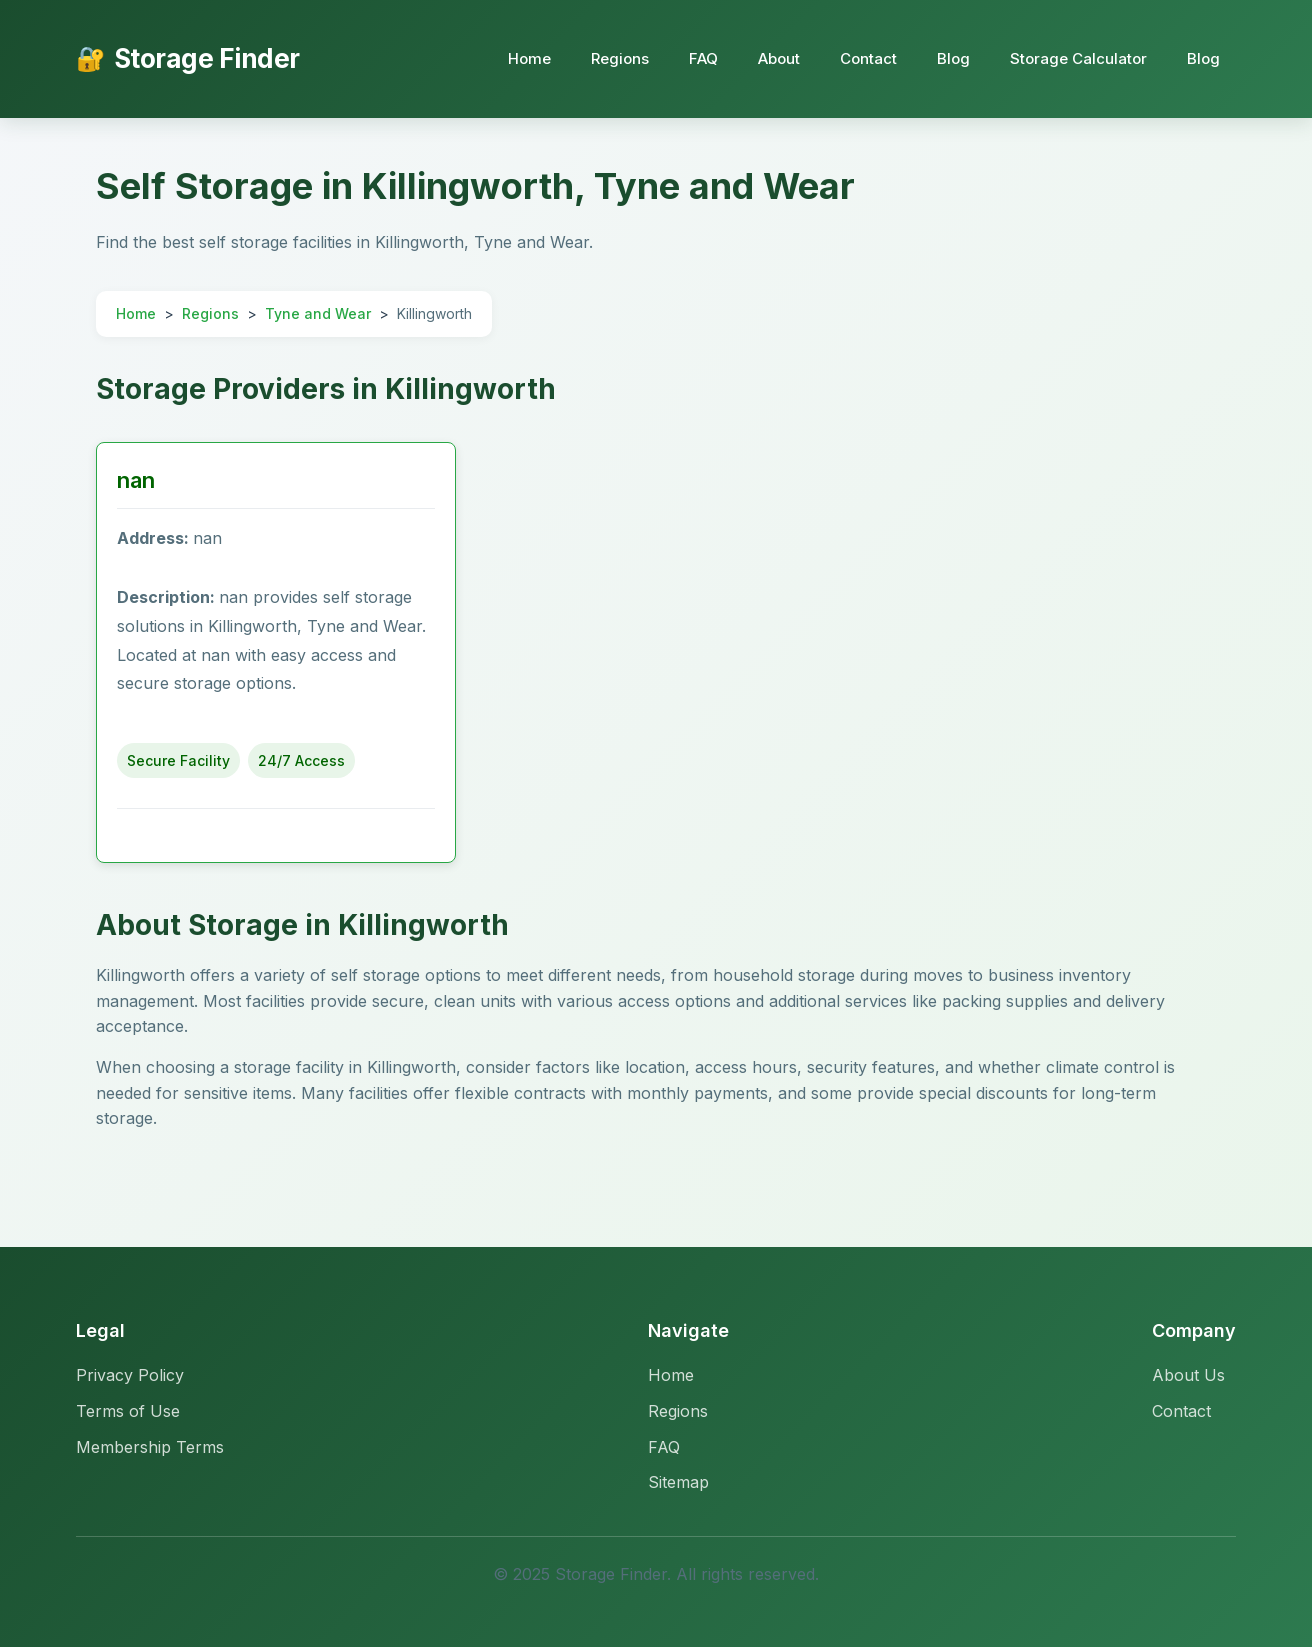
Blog (953, 58)
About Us (1188, 1375)
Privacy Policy (130, 1375)
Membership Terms (150, 1447)
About (779, 58)
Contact (868, 58)
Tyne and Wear (318, 313)
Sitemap (678, 1482)
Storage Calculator (1078, 58)
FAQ (703, 58)
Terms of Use (128, 1411)
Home (529, 58)
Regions (620, 58)
